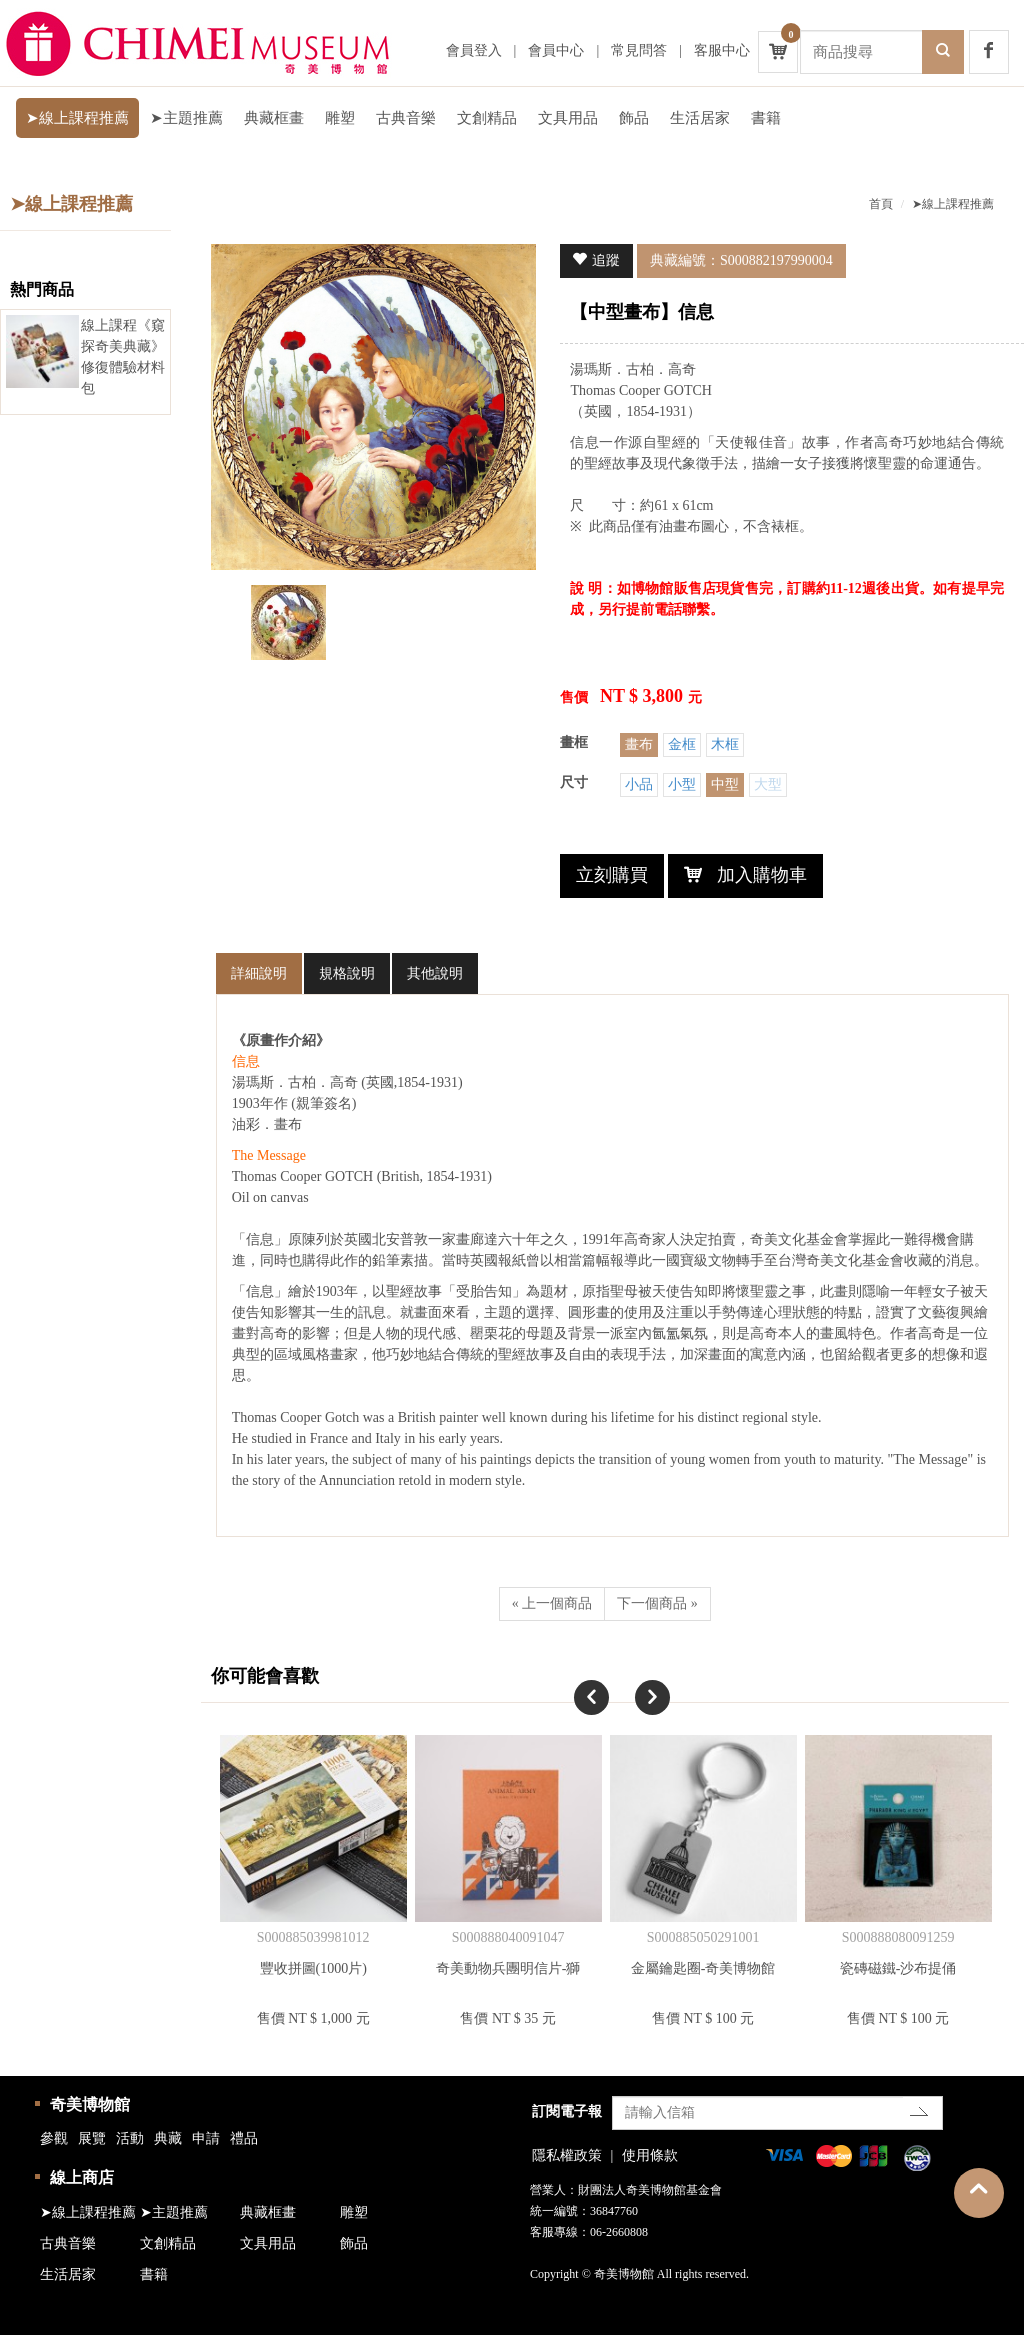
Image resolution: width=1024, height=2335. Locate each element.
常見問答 (639, 50)
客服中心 (722, 50)
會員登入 (474, 50)
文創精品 (487, 118)
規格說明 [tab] (347, 973)
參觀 (54, 2138)
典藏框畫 (274, 118)
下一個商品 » (657, 1603)
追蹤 (606, 260)
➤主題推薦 (186, 118)
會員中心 (556, 50)
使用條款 (650, 2155)
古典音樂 (406, 118)
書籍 (766, 118)
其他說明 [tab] (435, 973)
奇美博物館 (90, 2104)
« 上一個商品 (552, 1603)
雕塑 (340, 118)
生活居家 (700, 118)
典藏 (168, 2138)
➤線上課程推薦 (77, 118)
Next (635, 1680)
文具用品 (568, 118)
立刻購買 (612, 875)
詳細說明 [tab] (259, 973)
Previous (574, 1680)
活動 (130, 2138)
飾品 (634, 118)
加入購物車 (762, 875)
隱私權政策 (567, 2155)
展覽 (92, 2138)
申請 (206, 2138)
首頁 (881, 204)
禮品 (244, 2138)
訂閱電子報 (567, 2111)
